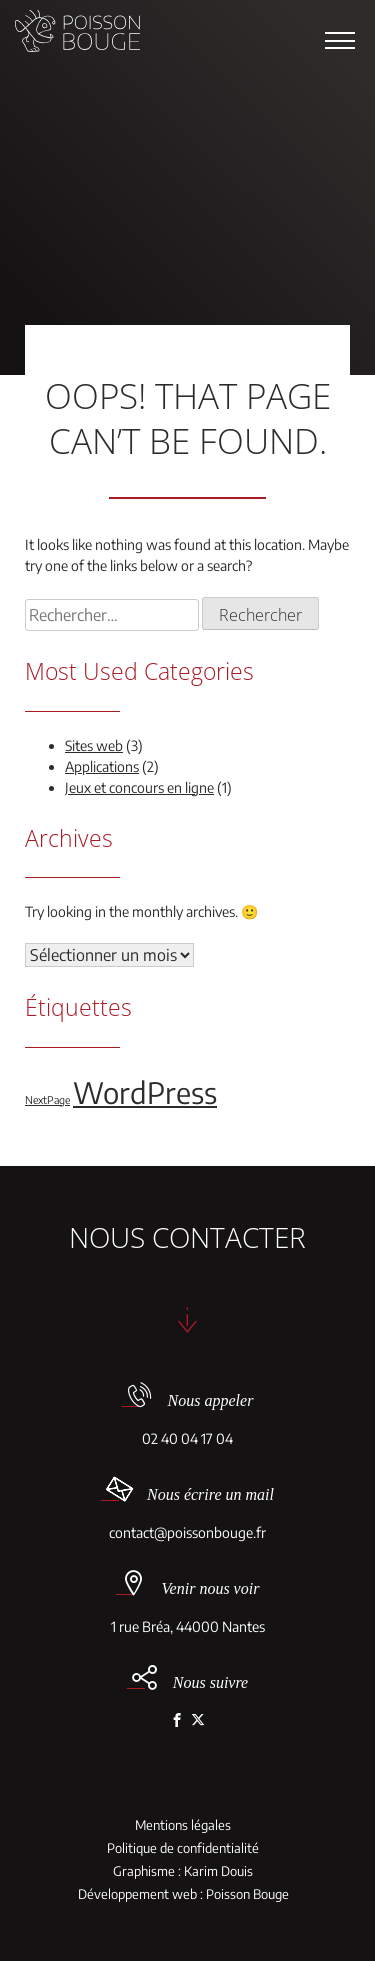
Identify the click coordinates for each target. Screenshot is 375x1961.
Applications (102, 766)
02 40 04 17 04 (187, 1438)
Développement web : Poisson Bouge (183, 1894)
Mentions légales (183, 1825)
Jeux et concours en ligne (139, 787)
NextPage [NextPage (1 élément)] (47, 1099)
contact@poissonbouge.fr (187, 1532)
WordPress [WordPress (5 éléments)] (145, 1092)
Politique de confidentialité (183, 1848)
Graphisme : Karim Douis (183, 1871)
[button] (340, 40)
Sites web (94, 745)
